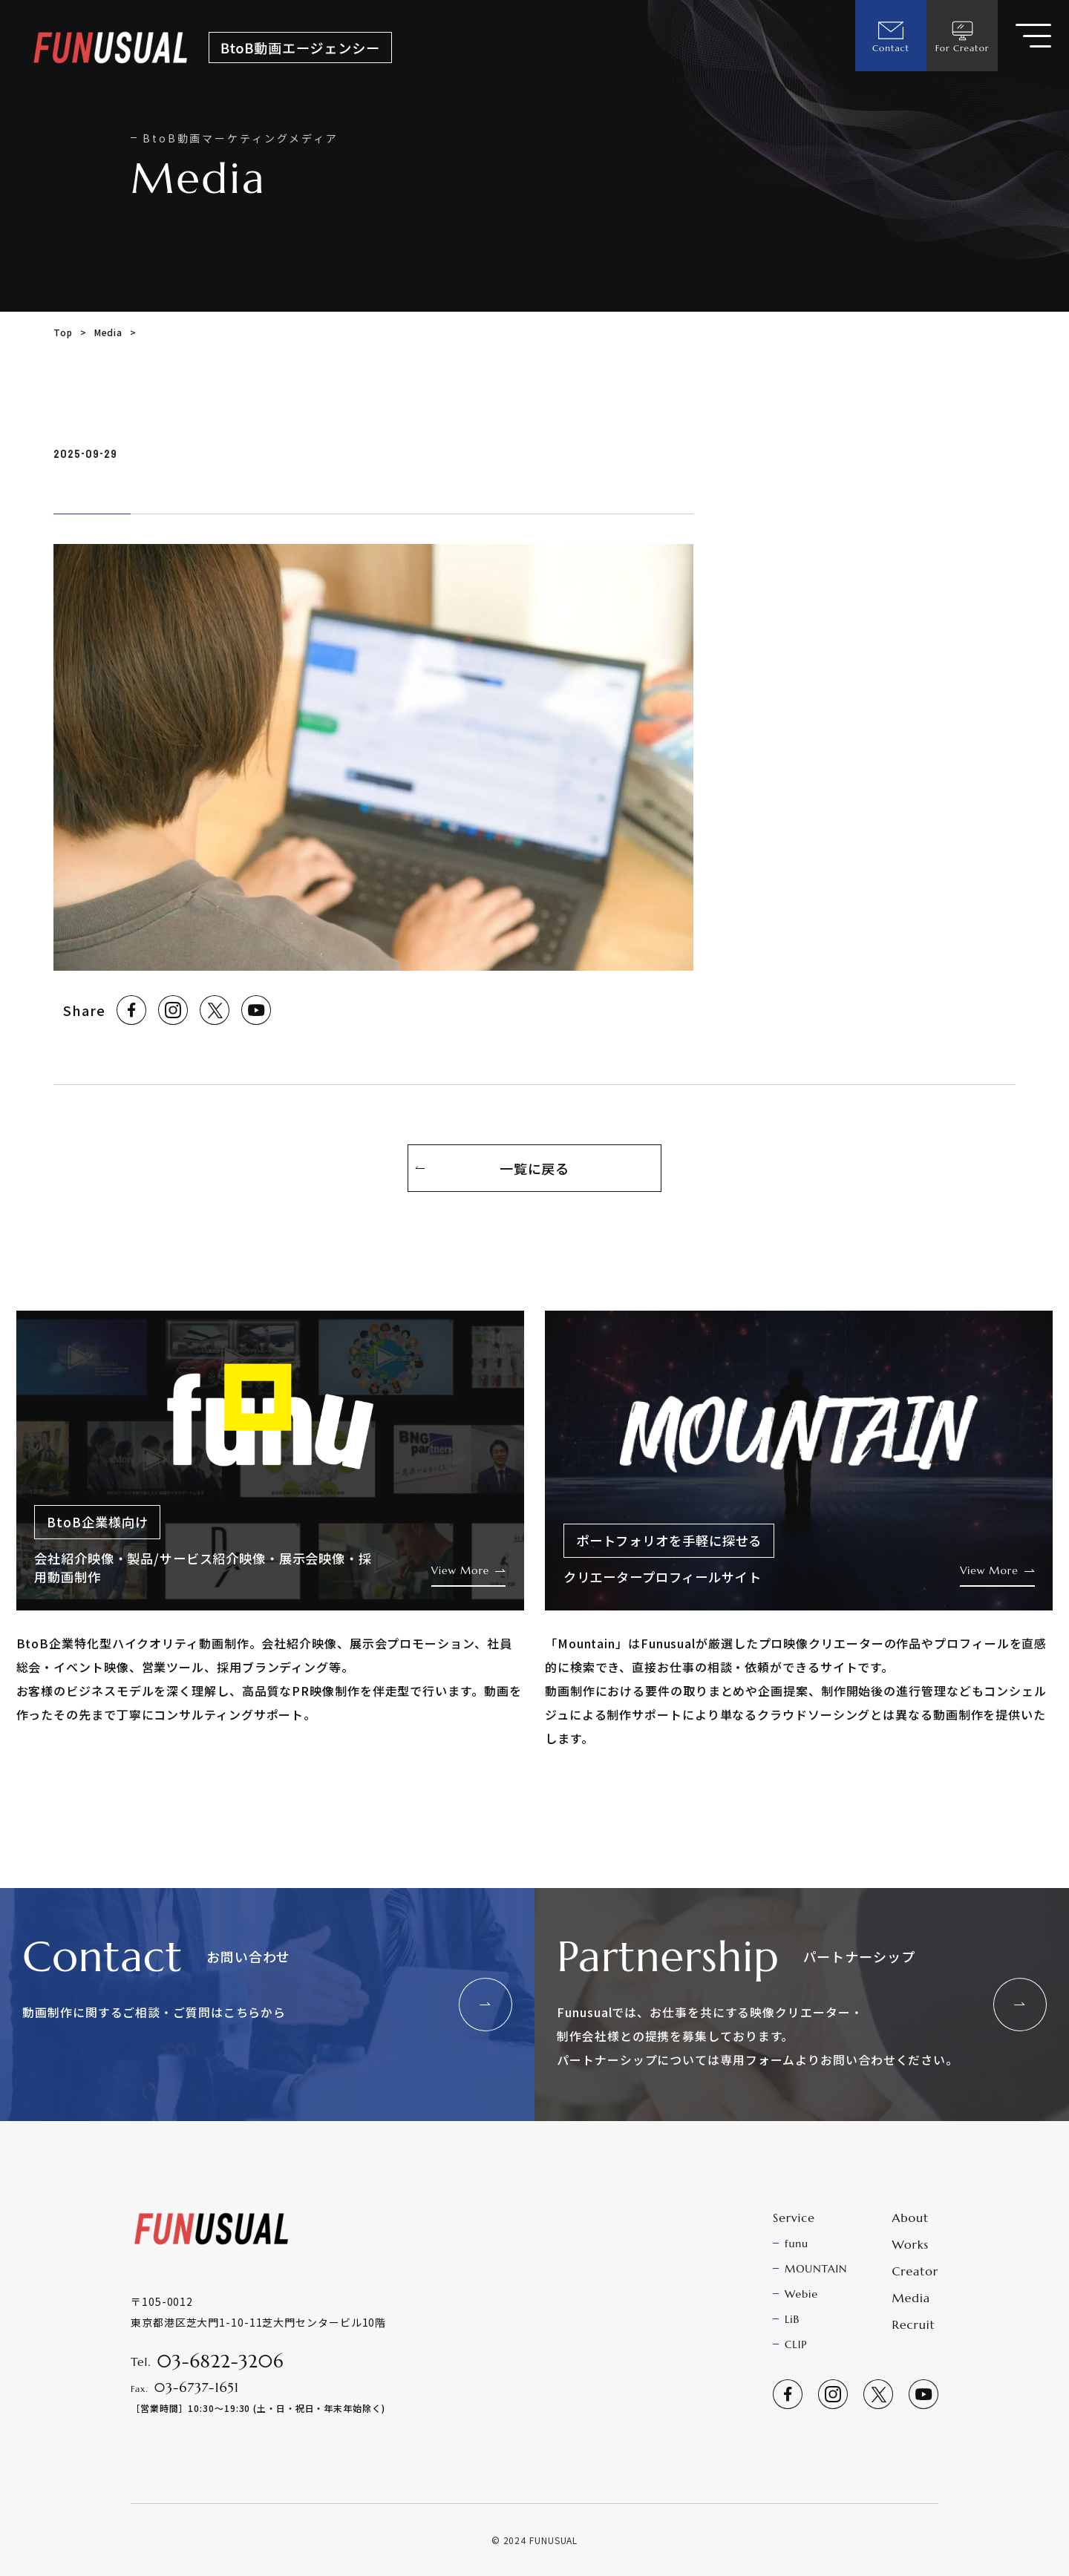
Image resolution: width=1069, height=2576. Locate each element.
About (910, 2217)
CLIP (796, 2344)
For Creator (962, 35)
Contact (890, 35)
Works (910, 2244)
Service (794, 2217)
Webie (801, 2294)
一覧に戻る (535, 1168)
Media (108, 332)
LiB (792, 2319)
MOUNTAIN (816, 2268)
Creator (915, 2271)
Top (63, 332)
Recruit (913, 2324)
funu (796, 2243)
